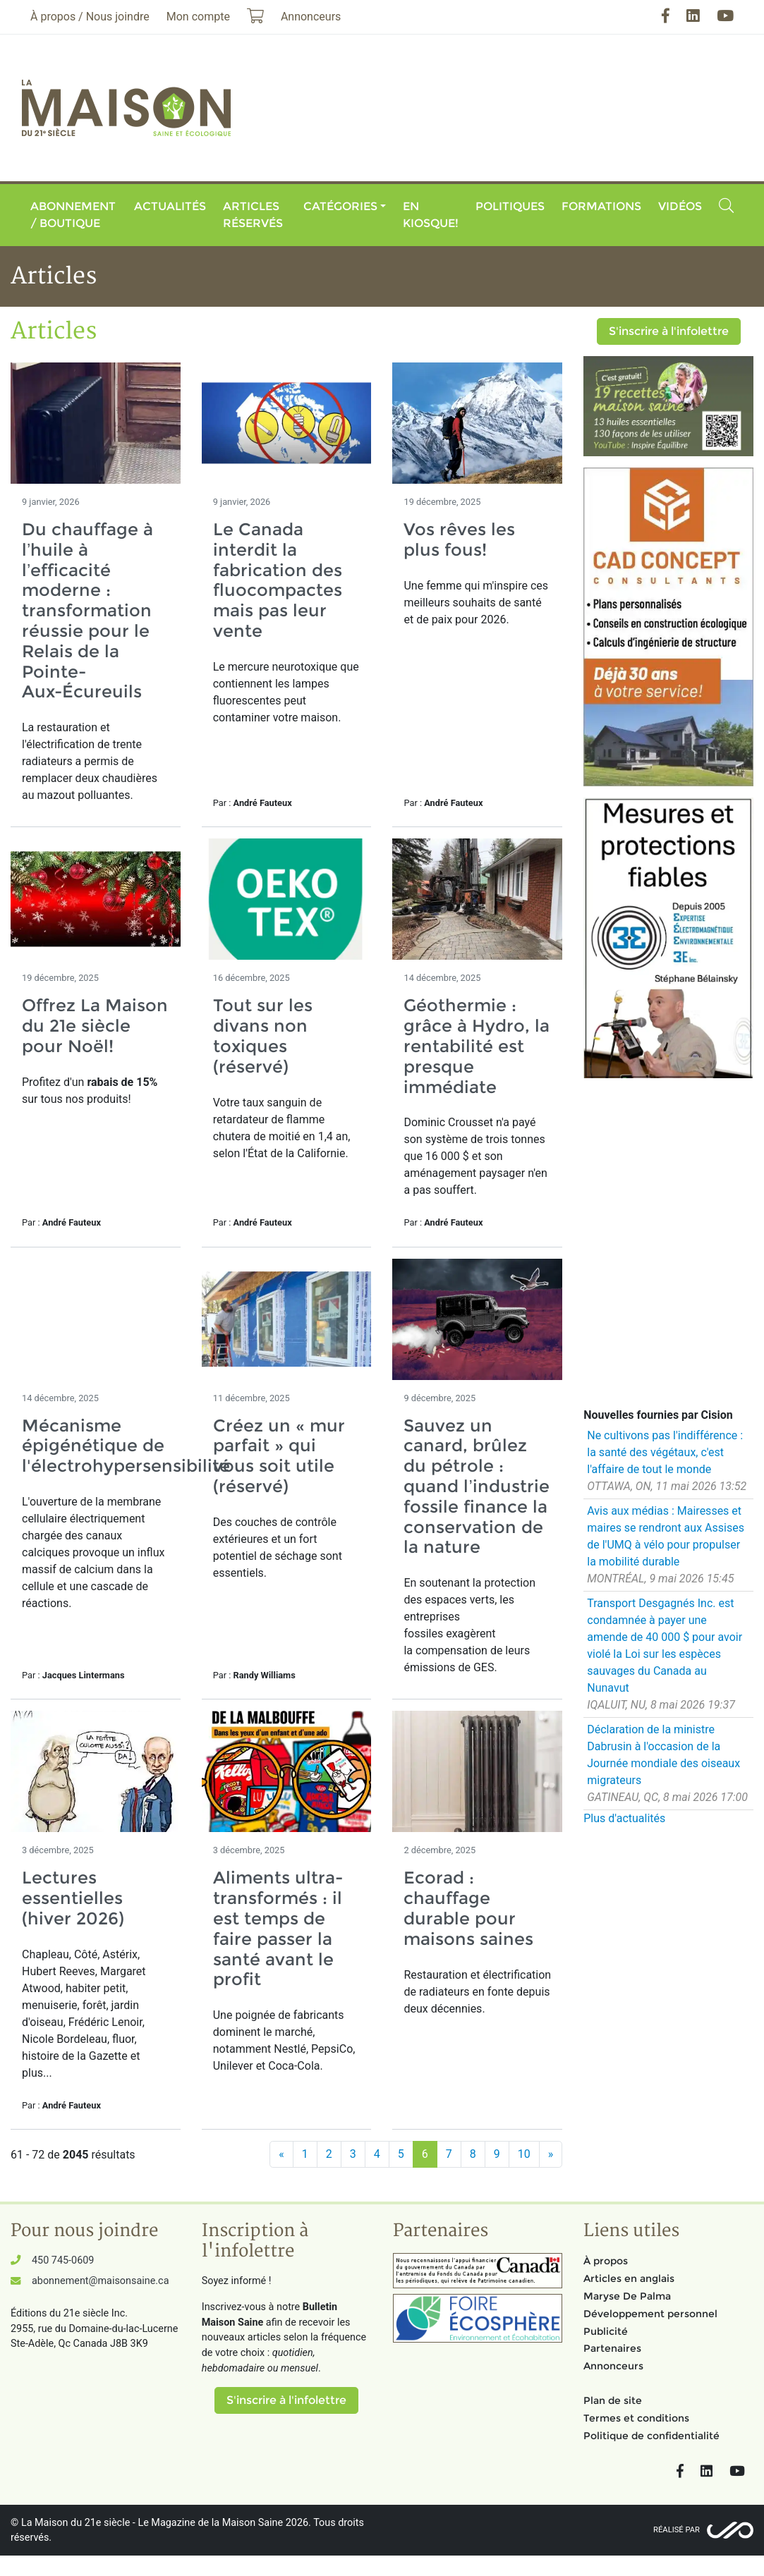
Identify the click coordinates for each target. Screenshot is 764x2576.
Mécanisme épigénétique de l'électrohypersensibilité (126, 1446)
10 (524, 2154)
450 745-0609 (63, 2260)
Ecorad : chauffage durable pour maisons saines (468, 1907)
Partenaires (612, 2348)
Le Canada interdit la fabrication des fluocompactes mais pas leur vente (277, 580)
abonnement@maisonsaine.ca (100, 2281)
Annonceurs (613, 2366)
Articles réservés (253, 215)
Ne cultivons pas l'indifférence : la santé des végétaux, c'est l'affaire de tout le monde (665, 1452)
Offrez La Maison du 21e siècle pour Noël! (95, 1025)
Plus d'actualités (624, 1818)
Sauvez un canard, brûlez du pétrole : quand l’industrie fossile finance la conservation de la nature (476, 1486)
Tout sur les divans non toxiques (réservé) (263, 1035)
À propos (605, 2260)
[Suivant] (551, 2154)
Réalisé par (676, 2529)
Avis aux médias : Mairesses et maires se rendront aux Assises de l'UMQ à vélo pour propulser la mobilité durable (665, 1536)
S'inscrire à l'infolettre (669, 331)
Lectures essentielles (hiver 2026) (73, 1898)
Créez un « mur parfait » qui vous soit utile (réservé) (279, 1455)
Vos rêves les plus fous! (459, 539)
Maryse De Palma (627, 2296)
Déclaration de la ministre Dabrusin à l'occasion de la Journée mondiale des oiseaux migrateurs (663, 1755)
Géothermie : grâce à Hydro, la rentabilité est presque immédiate (477, 1046)
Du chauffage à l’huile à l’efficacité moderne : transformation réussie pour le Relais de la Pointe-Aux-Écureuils (87, 610)
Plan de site (612, 2400)
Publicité (605, 2331)
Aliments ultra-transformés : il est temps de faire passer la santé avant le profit (278, 1928)
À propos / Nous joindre (90, 16)
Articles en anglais (628, 2278)
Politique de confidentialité (651, 2435)
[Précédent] (281, 2154)
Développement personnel (650, 2313)
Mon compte (198, 16)
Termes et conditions (636, 2418)
